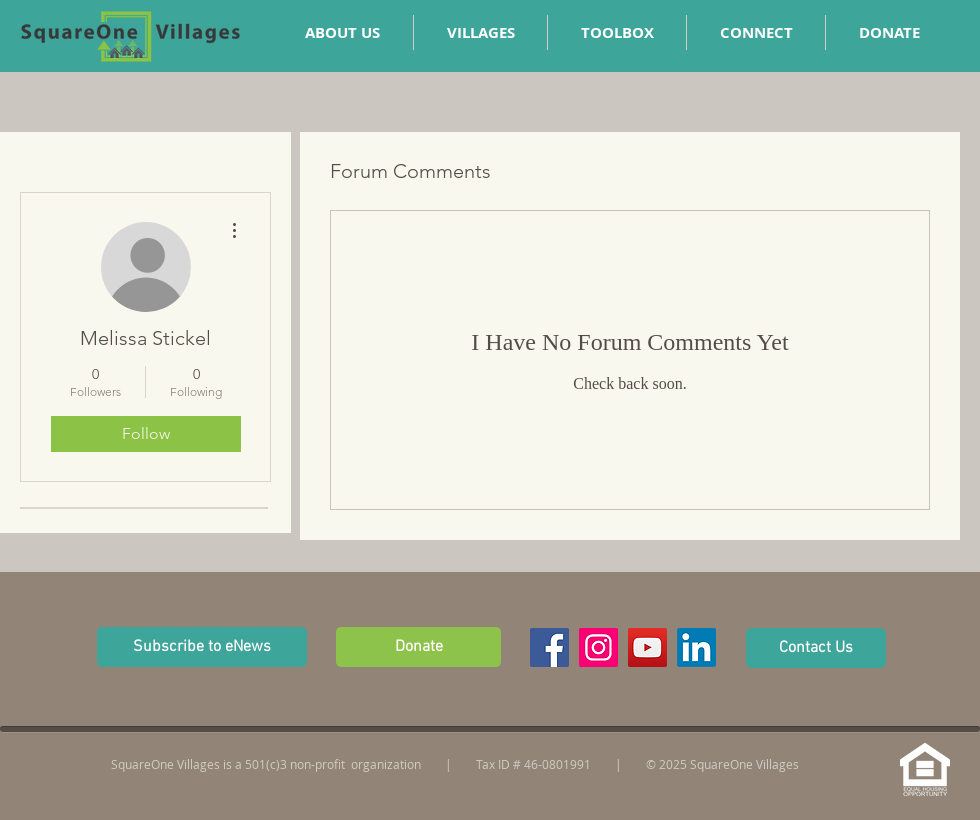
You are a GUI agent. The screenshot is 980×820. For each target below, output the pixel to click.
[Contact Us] (816, 648)
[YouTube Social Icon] (647, 647)
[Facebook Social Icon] (549, 647)
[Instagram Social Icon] (598, 647)
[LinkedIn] (696, 647)
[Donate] (418, 647)
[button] (756, 32)
